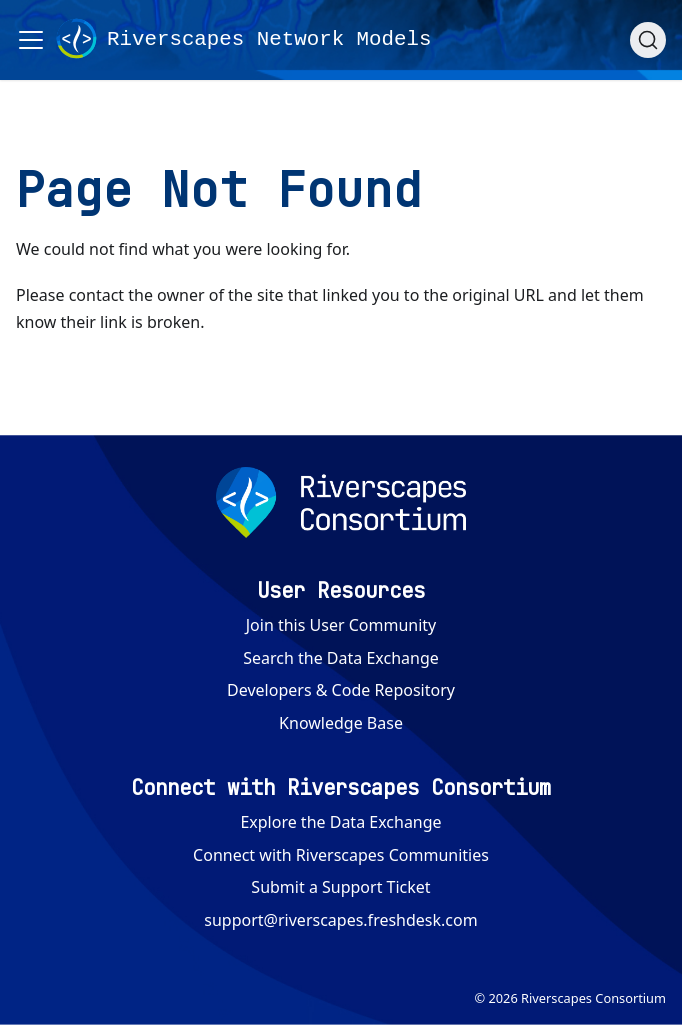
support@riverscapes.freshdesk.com (340, 920)
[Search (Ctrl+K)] (648, 40)
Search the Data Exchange (341, 658)
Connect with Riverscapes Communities (341, 855)
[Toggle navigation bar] (31, 40)
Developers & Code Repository (341, 690)
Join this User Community (341, 625)
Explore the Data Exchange (340, 822)
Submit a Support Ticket (340, 887)
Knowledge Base (341, 723)
